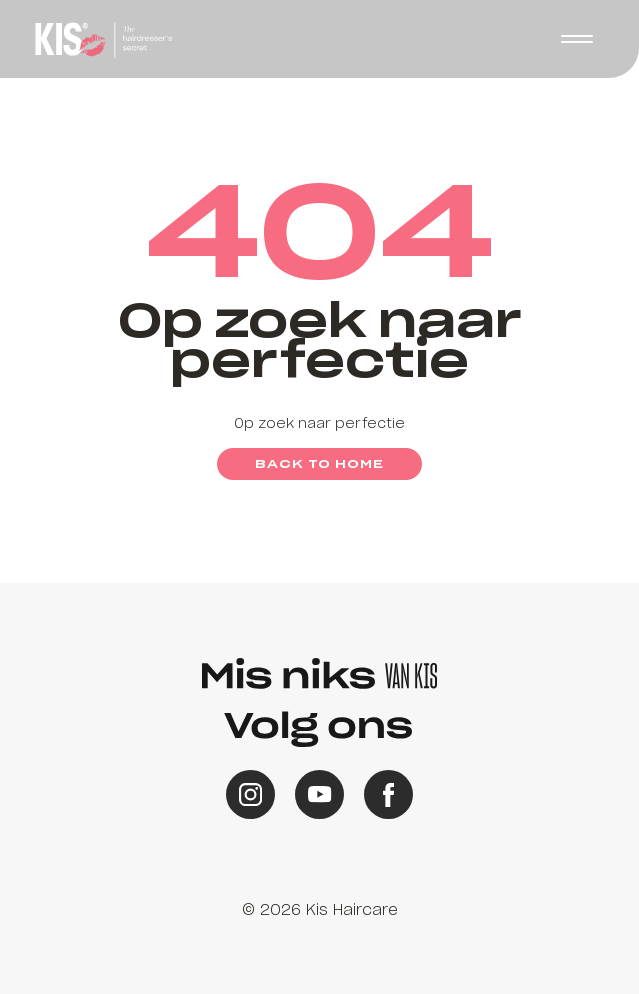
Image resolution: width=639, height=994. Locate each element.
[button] (577, 39)
